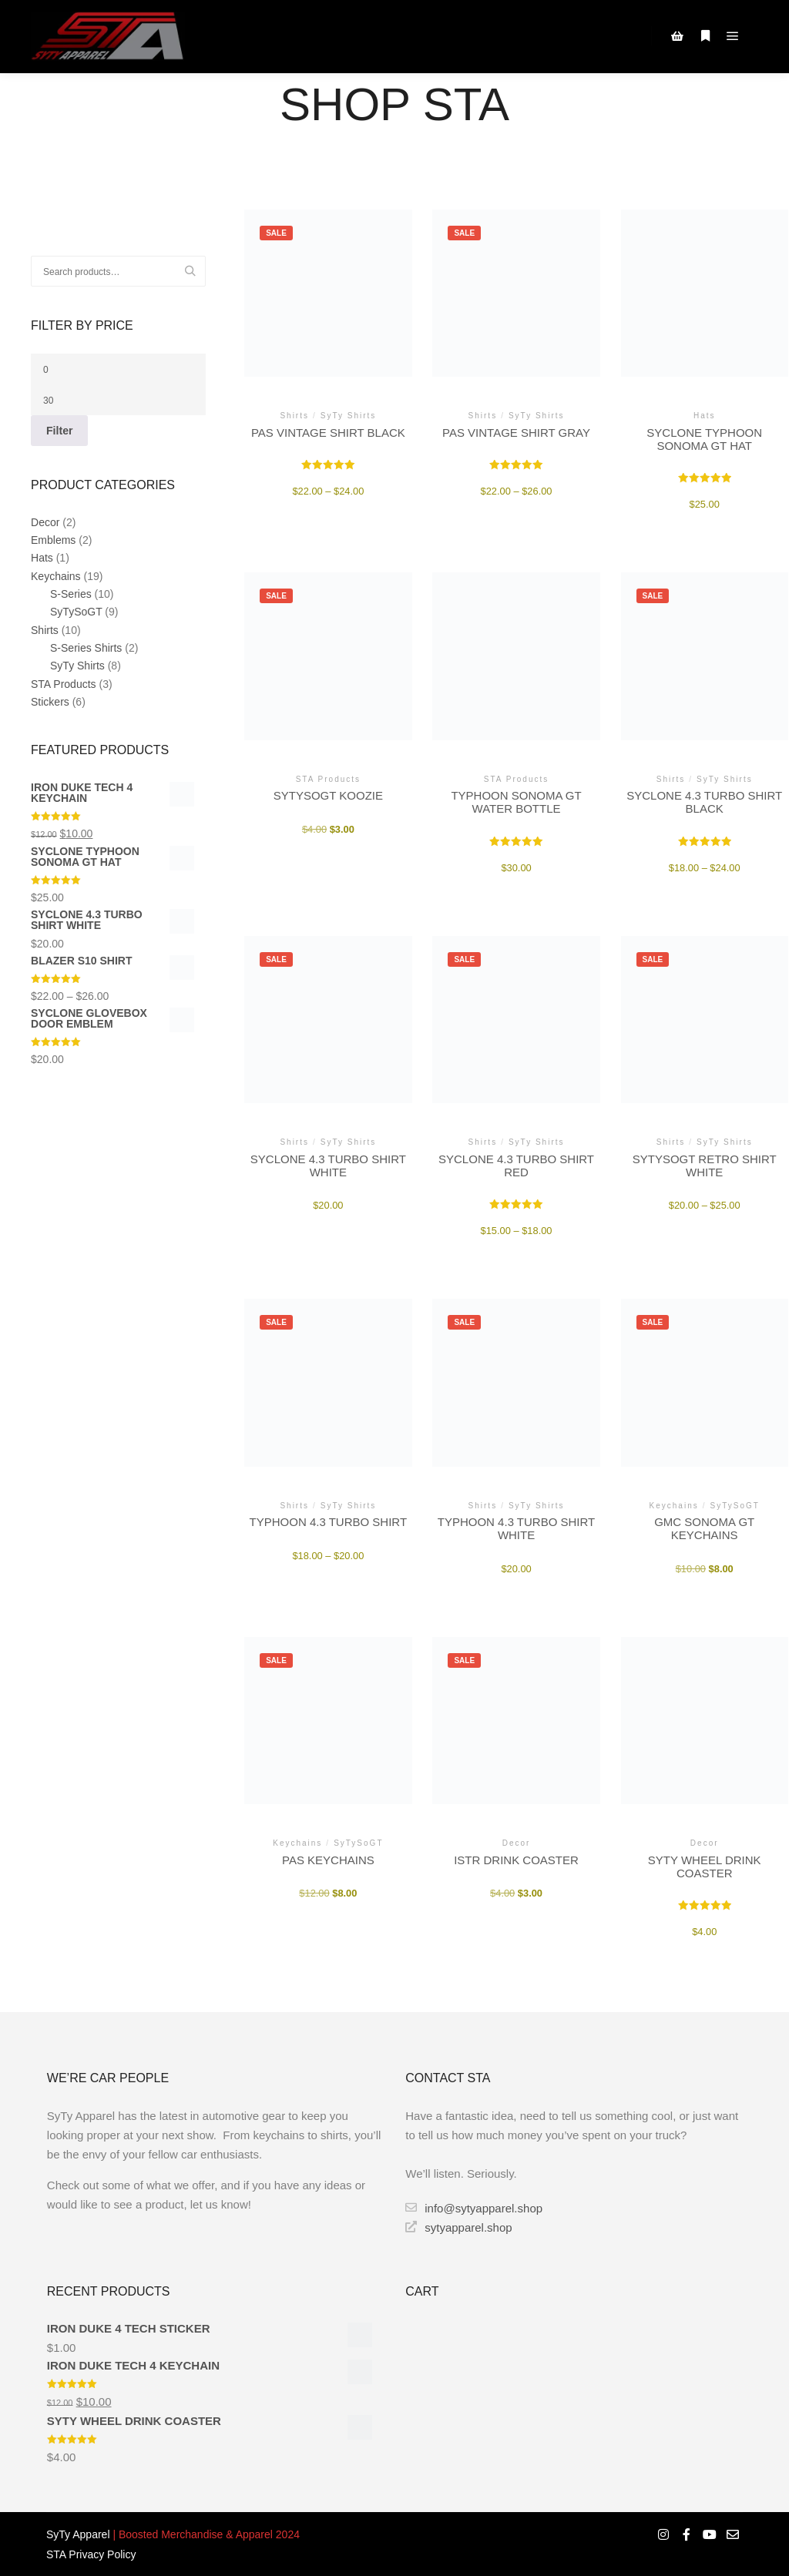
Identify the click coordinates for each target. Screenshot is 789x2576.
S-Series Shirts (86, 648)
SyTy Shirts (77, 665)
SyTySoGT (76, 611)
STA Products (63, 684)
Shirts (45, 630)
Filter (59, 430)
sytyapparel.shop (458, 2227)
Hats (42, 558)
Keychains (56, 576)
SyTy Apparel (78, 2534)
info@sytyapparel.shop (473, 2208)
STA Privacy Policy (91, 2554)
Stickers (50, 702)
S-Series (71, 594)
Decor (45, 522)
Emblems (53, 540)
